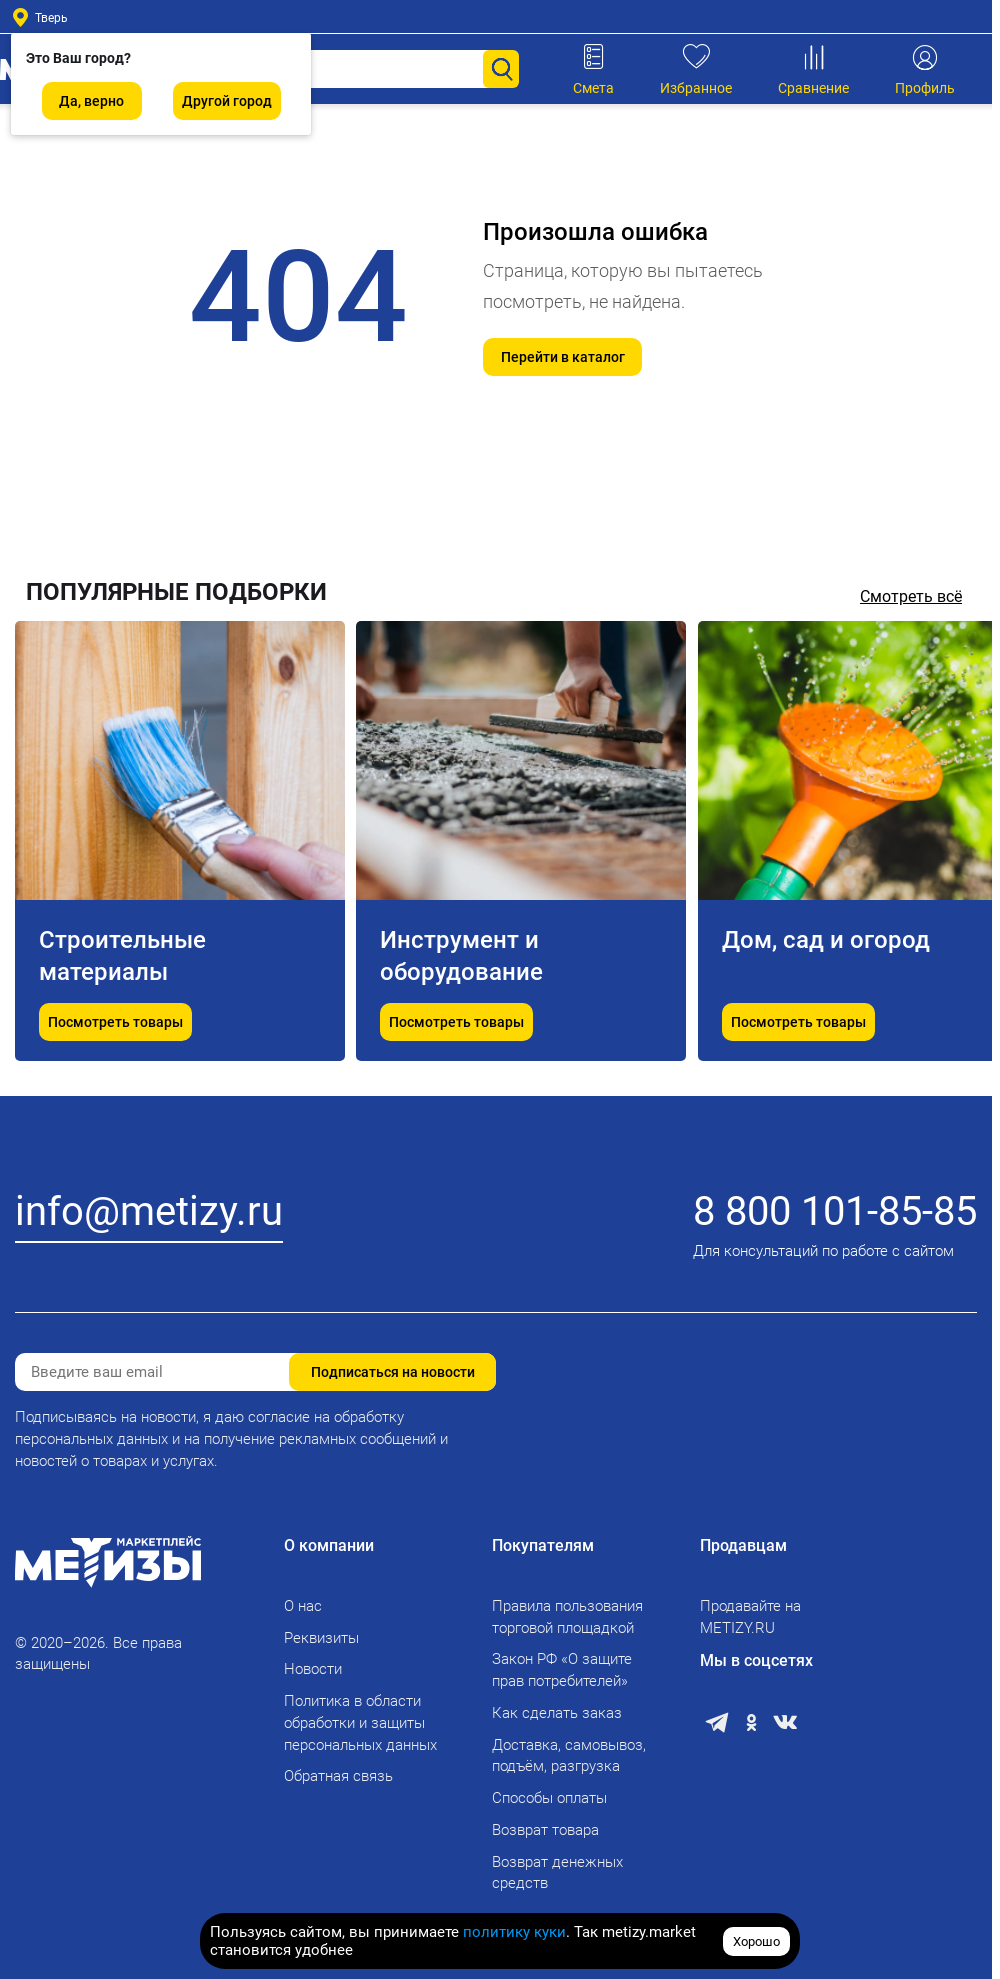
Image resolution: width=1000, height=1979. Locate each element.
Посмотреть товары (115, 1023)
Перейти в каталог (563, 357)
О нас (303, 1606)
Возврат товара (545, 1830)
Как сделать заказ (557, 1713)
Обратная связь (338, 1776)
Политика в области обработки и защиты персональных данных (360, 1723)
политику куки (514, 1932)
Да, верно (91, 101)
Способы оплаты (549, 1798)
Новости (313, 1669)
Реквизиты (321, 1638)
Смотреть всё (911, 596)
